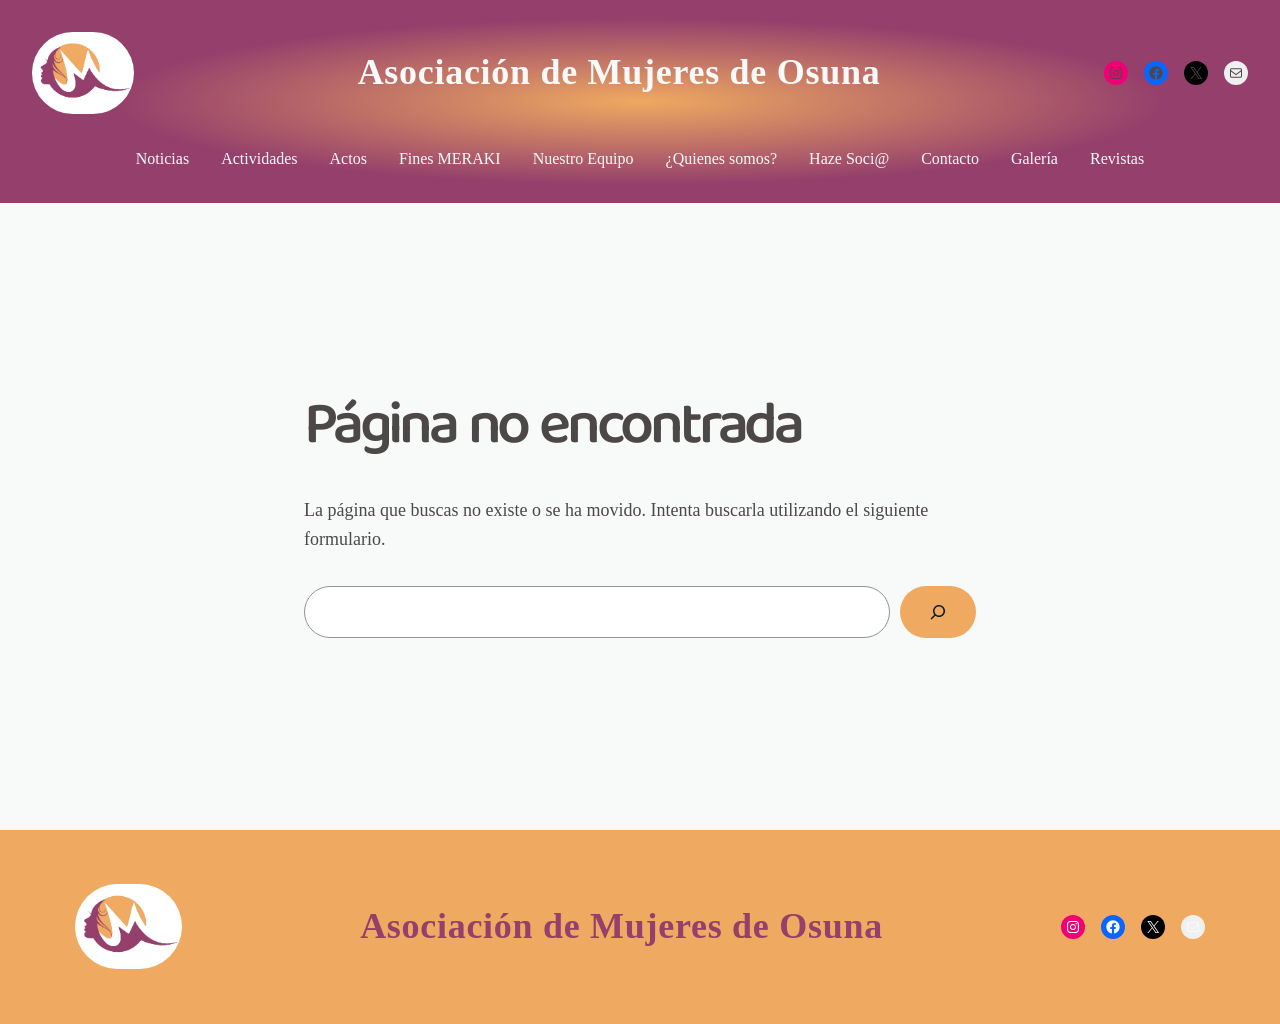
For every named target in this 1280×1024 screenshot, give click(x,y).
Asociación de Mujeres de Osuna (619, 72)
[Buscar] (938, 612)
